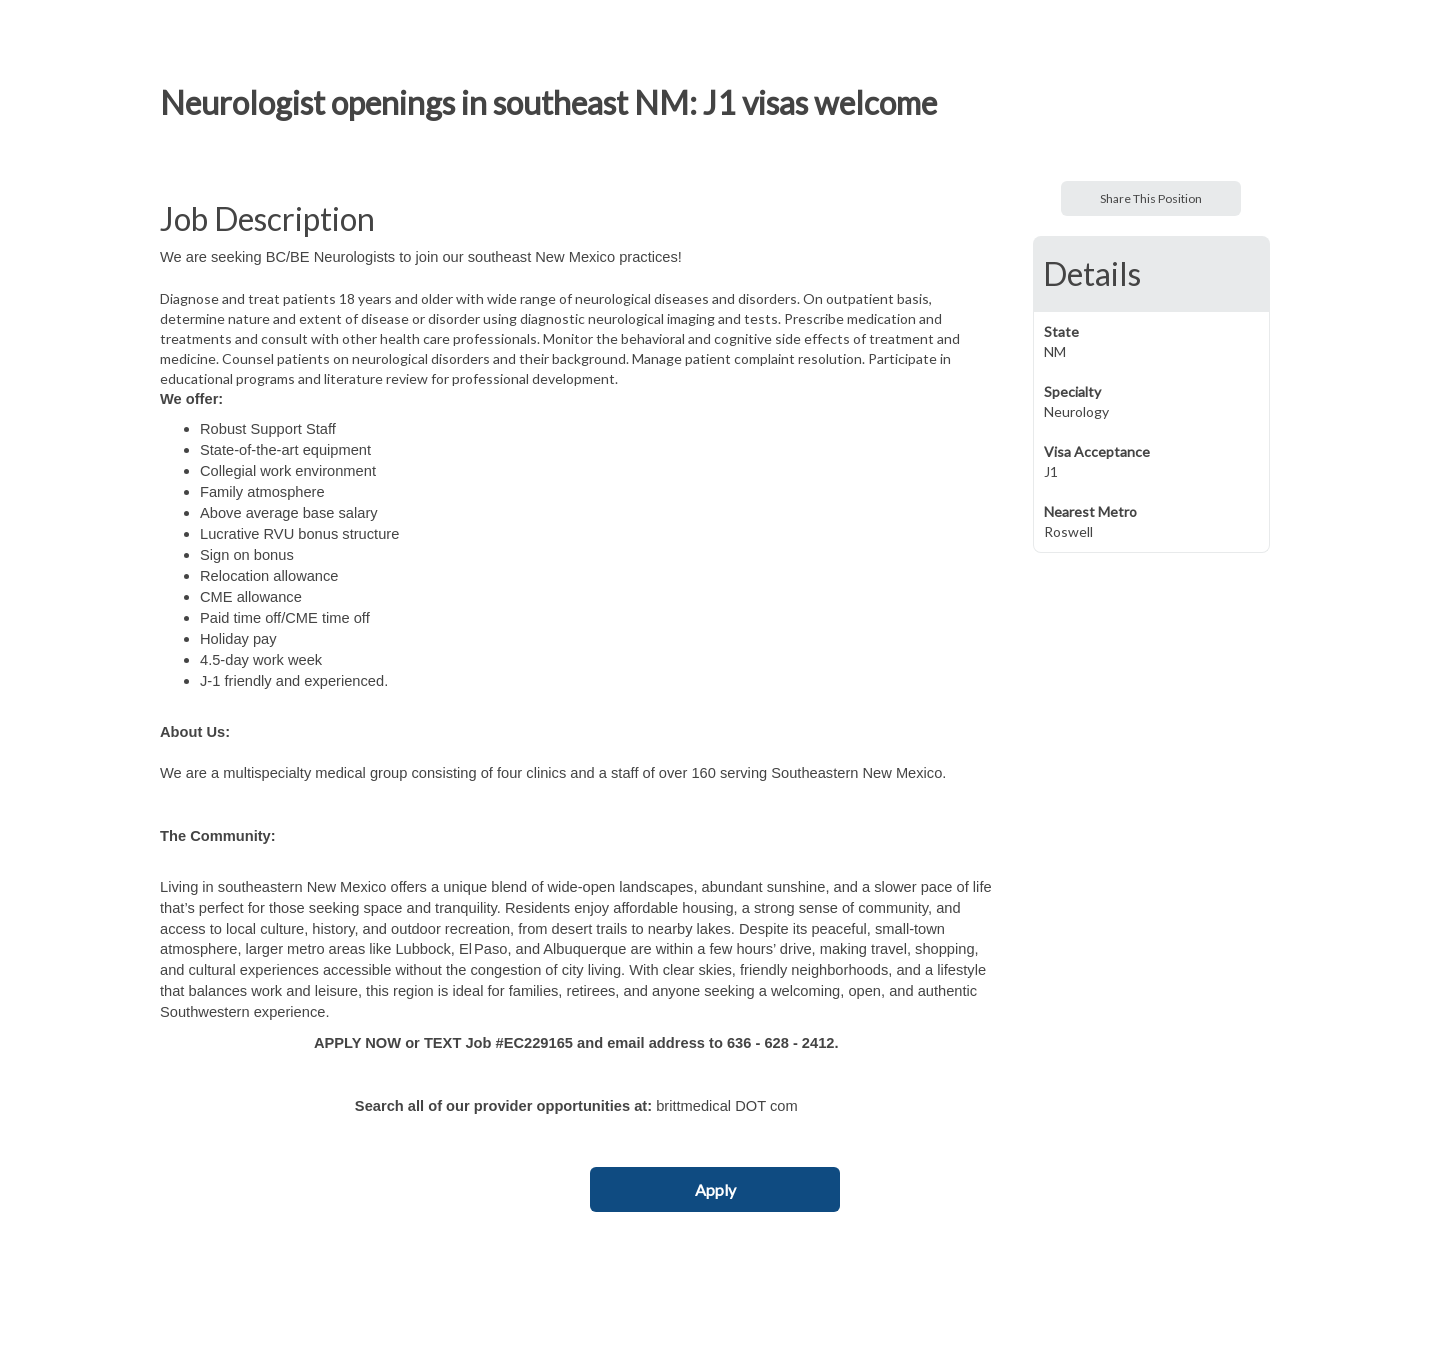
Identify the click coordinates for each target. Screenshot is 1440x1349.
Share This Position (1151, 198)
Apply (715, 1189)
